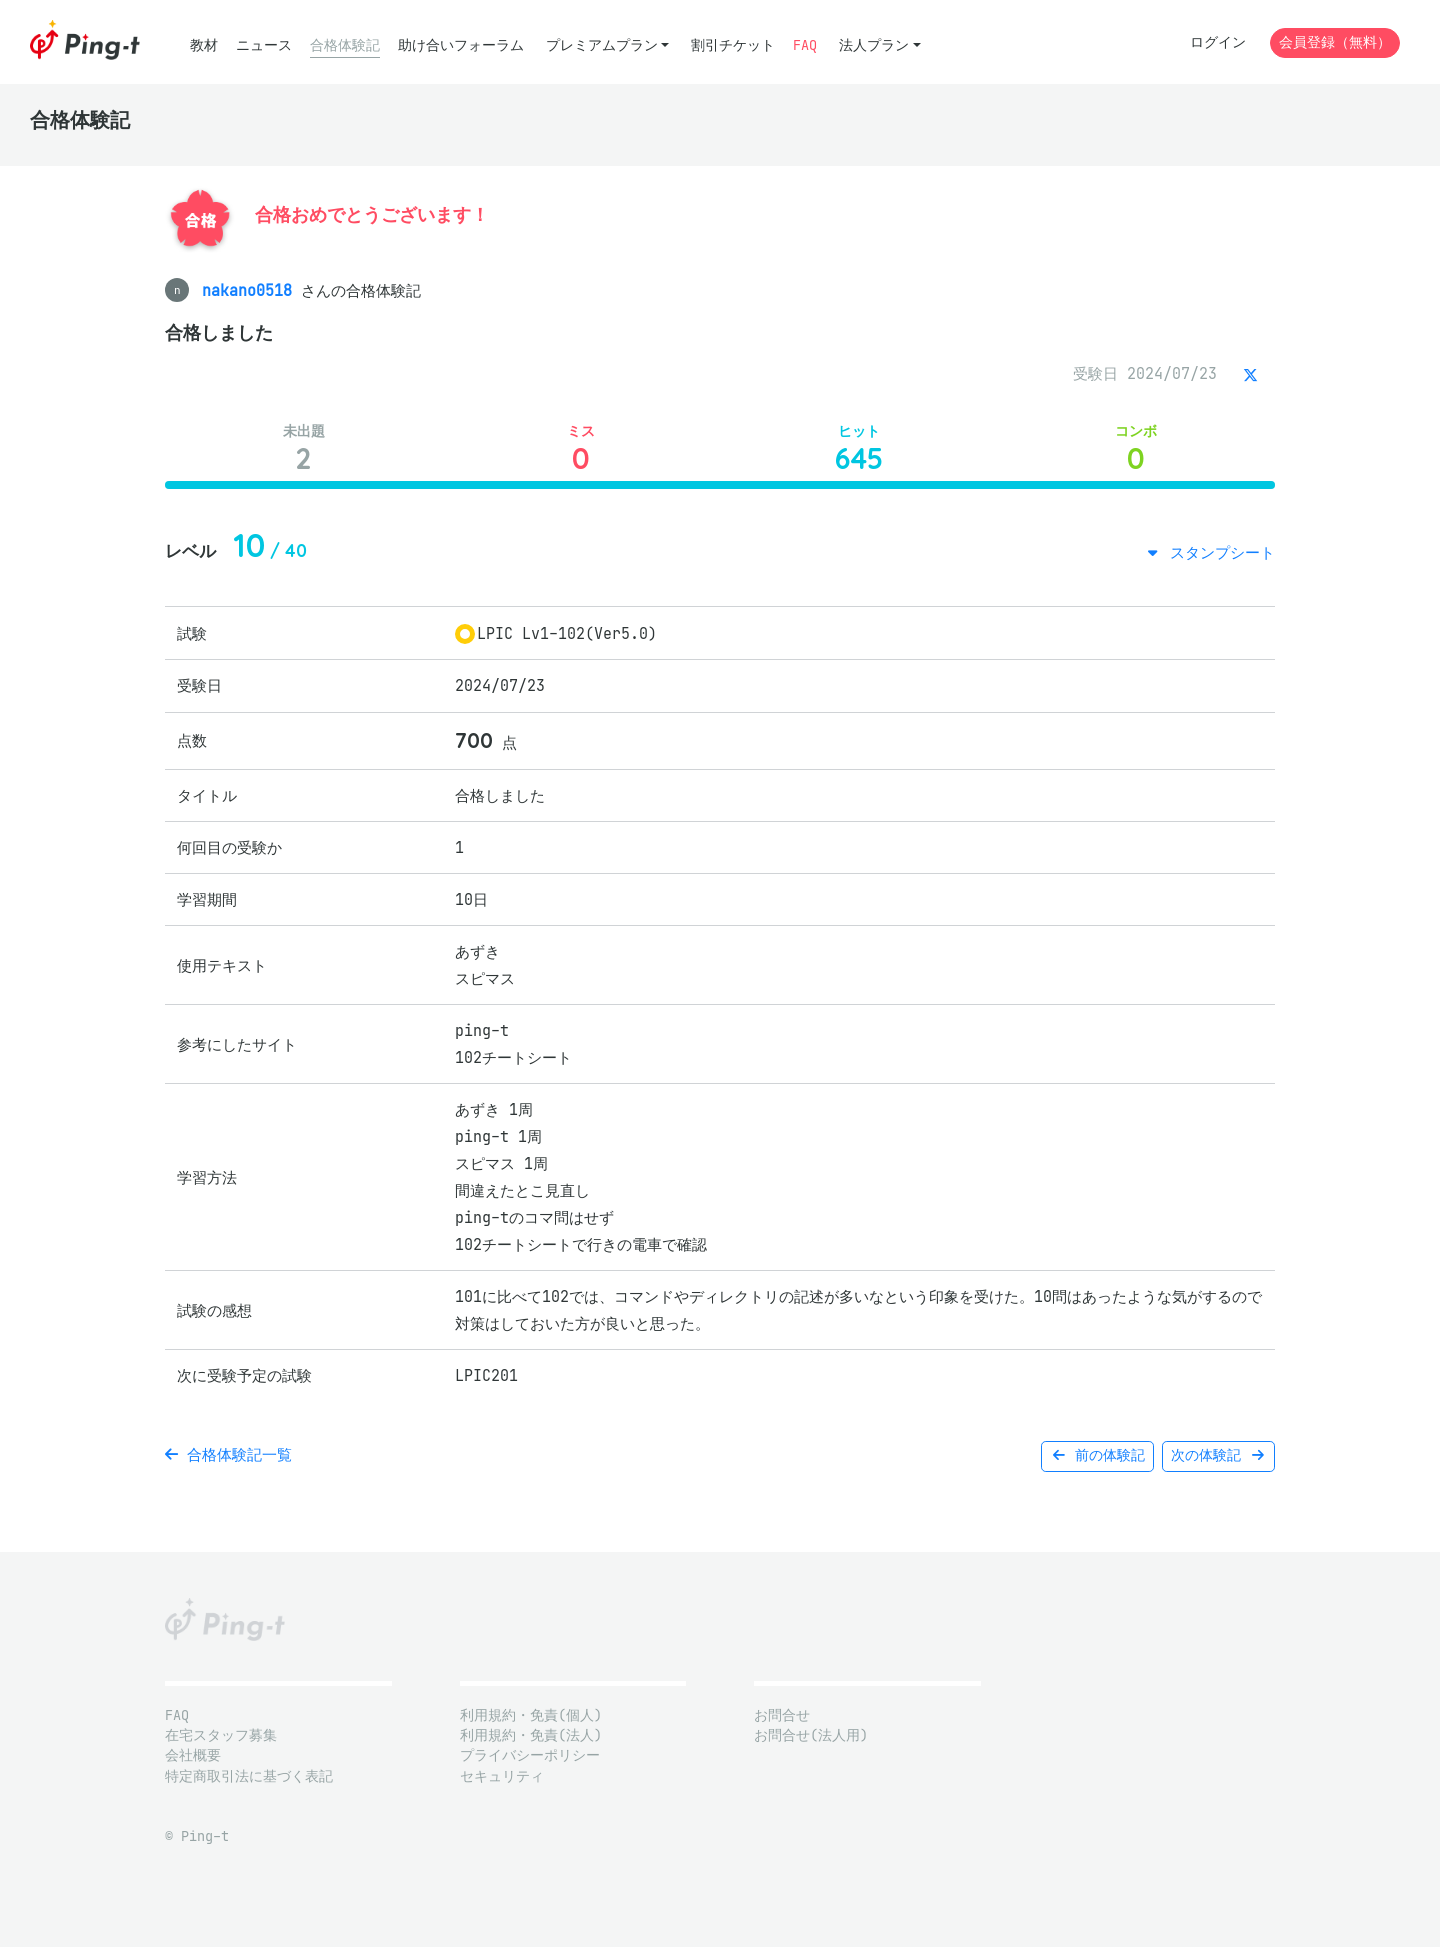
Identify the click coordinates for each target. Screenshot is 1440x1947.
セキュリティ (502, 1776)
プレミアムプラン (602, 45)
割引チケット (733, 45)
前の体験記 (1097, 1455)
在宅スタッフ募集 (221, 1735)
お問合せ (782, 1715)
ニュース (264, 45)
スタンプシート (1218, 552)
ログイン (1218, 42)
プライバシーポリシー (530, 1755)
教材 (204, 45)
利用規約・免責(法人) (531, 1735)
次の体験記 (1218, 1455)
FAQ (805, 45)
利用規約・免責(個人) (531, 1715)
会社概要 (193, 1755)
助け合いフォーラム (461, 45)
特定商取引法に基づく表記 (249, 1776)
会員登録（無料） (1335, 42)
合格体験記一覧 (228, 1454)
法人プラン (874, 45)
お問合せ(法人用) (811, 1735)
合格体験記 (345, 45)
